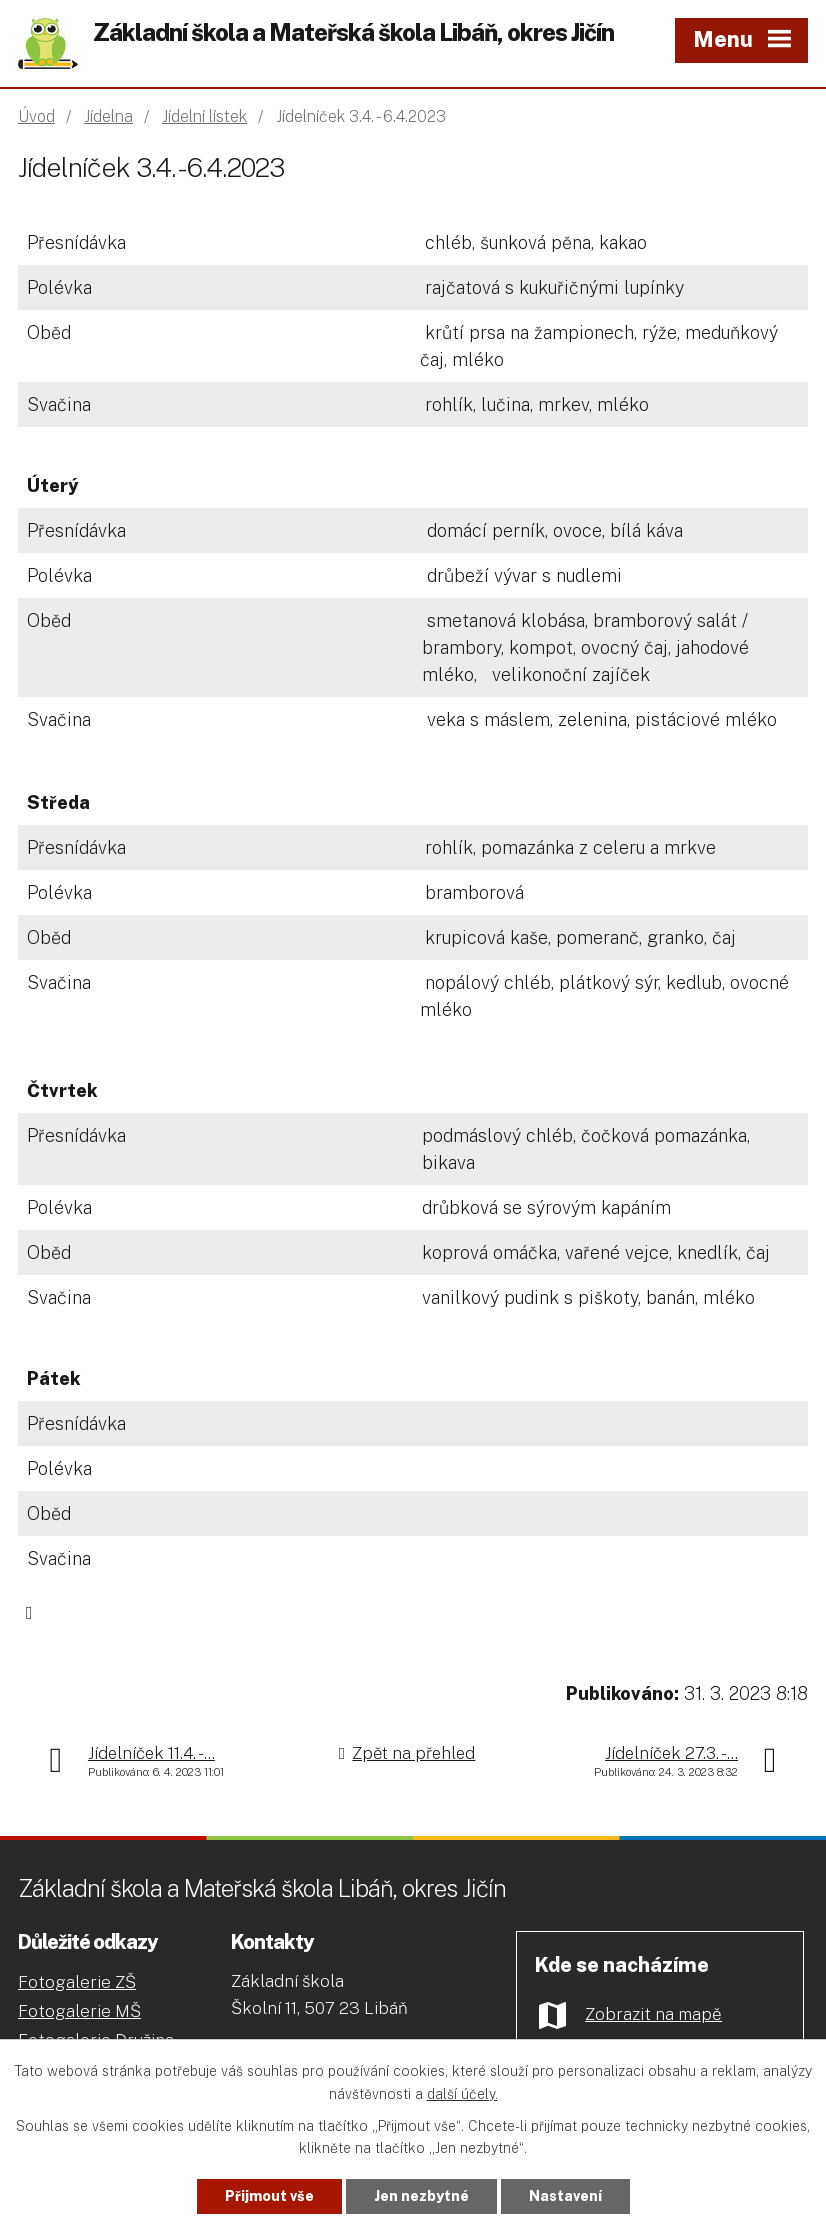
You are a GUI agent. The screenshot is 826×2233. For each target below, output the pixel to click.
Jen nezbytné (421, 2196)
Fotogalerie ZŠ (77, 1982)
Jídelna (108, 116)
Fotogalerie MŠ (79, 2011)
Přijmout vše (269, 2196)
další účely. (462, 2094)
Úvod (36, 116)
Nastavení (565, 2196)
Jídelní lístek (204, 116)
